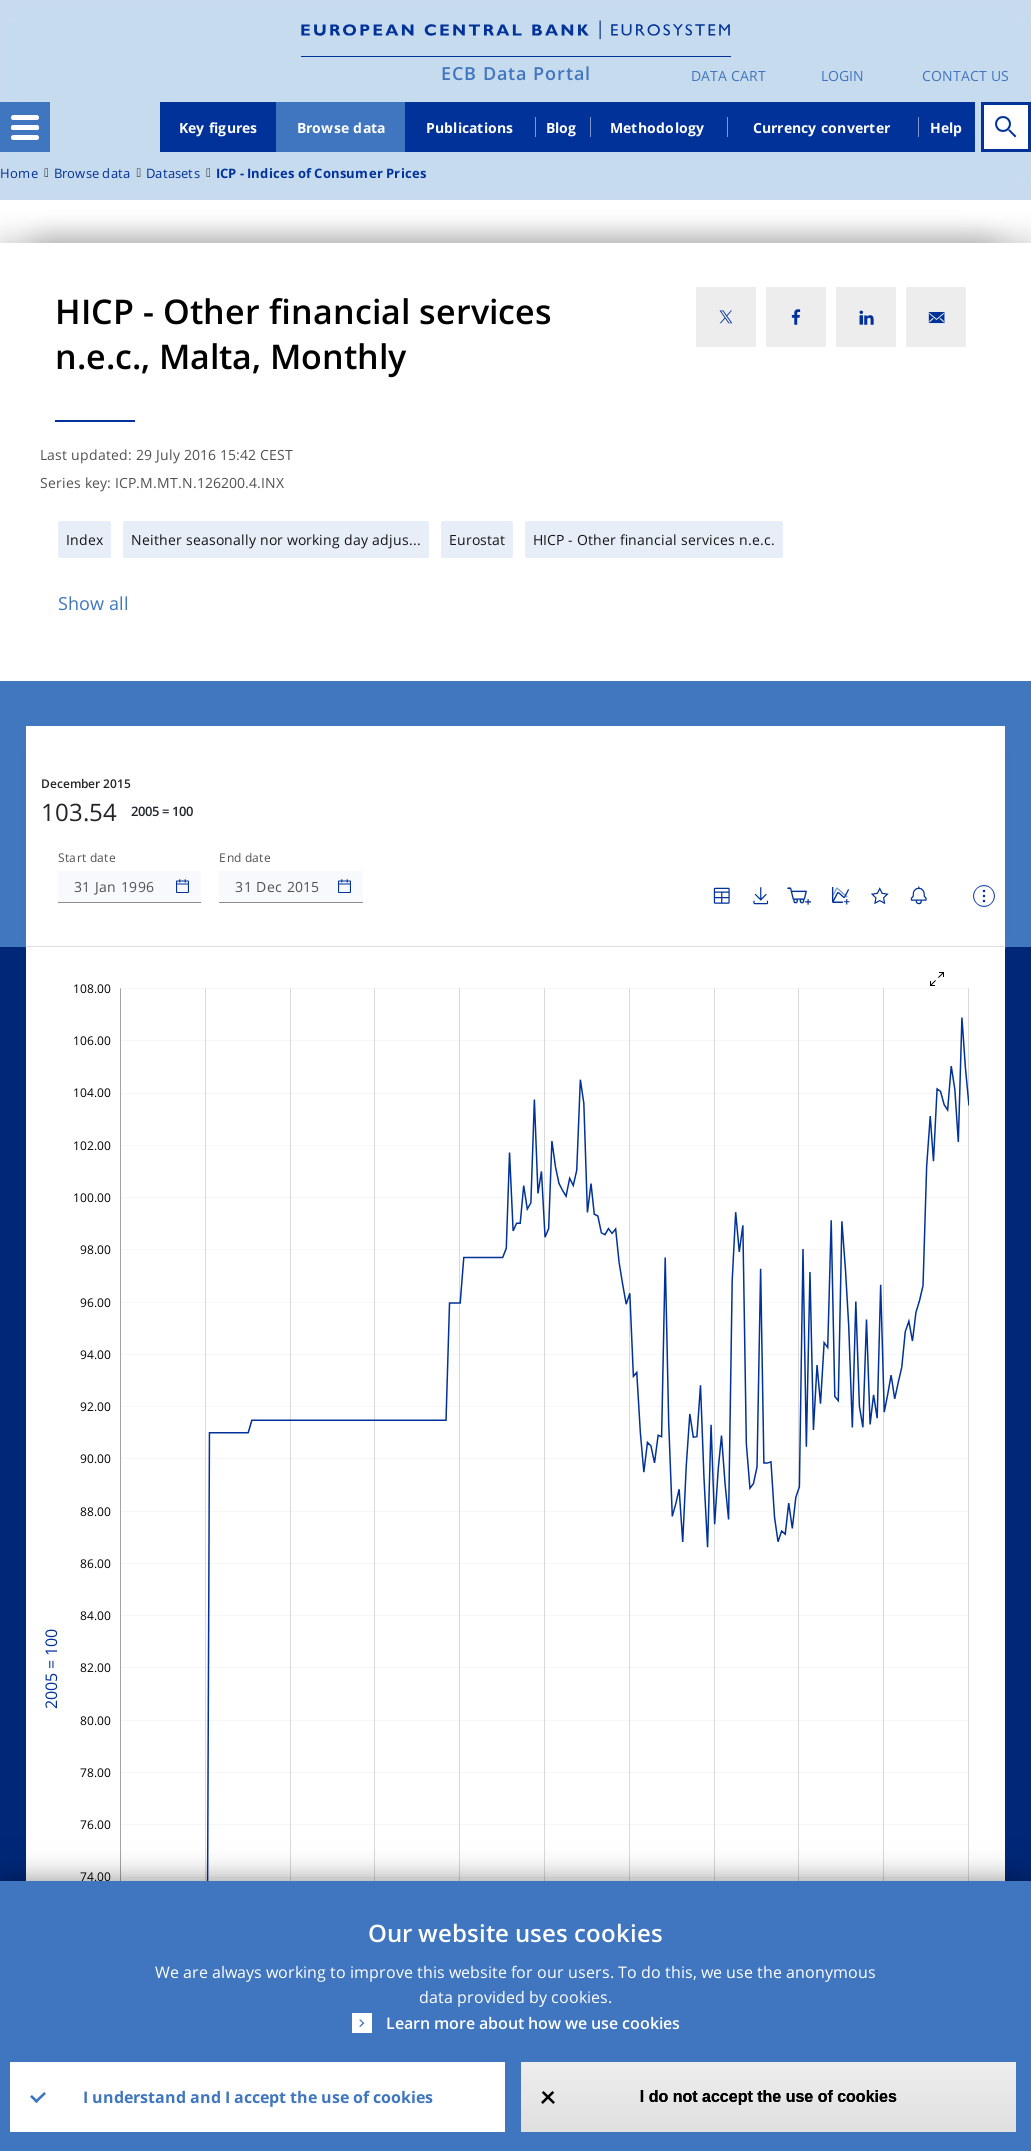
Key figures (218, 127)
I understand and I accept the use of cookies (258, 2097)
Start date (87, 858)
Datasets (173, 173)
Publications (470, 127)
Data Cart (728, 75)
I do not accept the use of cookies (768, 2096)
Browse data (341, 127)
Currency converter (822, 127)
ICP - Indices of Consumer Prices (321, 173)
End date (245, 858)
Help (946, 127)
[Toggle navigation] (25, 127)
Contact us (965, 75)
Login (842, 75)
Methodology (657, 127)
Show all (93, 603)
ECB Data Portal (516, 73)
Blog (561, 127)
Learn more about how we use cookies (533, 2023)
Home (19, 173)
